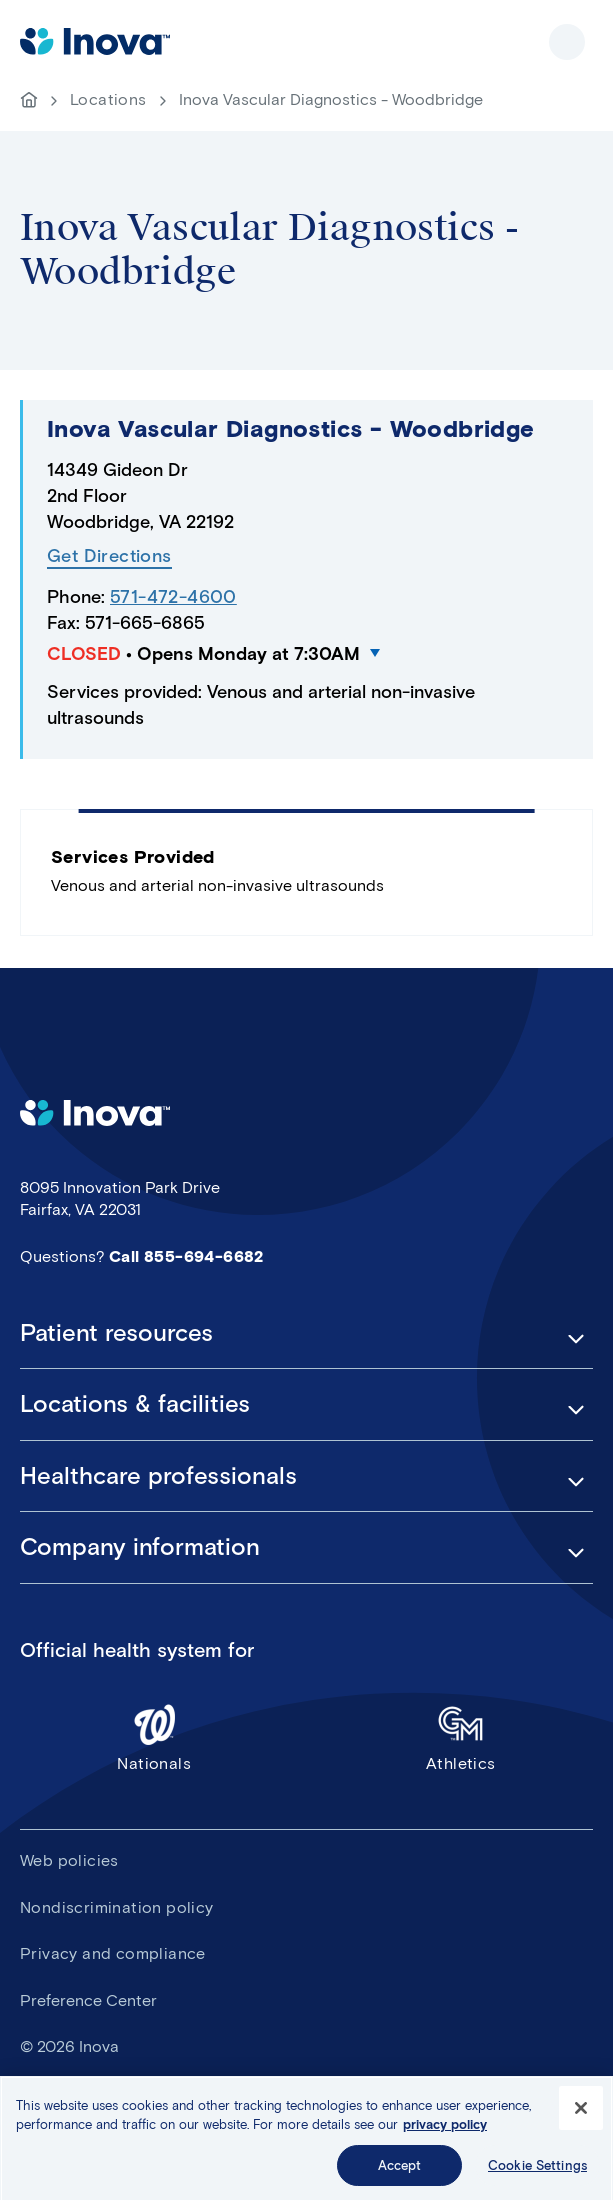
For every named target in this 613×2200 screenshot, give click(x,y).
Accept (400, 2174)
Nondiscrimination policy (117, 1907)
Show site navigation (567, 42)
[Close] (581, 2117)
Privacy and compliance (113, 1953)
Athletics (461, 1737)
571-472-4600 (173, 597)
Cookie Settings (537, 2174)
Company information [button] (140, 1547)
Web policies (69, 1860)
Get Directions (109, 556)
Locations (108, 99)
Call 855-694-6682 (186, 1256)
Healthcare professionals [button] (158, 1476)
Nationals (154, 1737)
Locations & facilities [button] (135, 1404)
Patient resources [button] (116, 1333)
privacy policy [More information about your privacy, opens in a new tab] (445, 2133)
